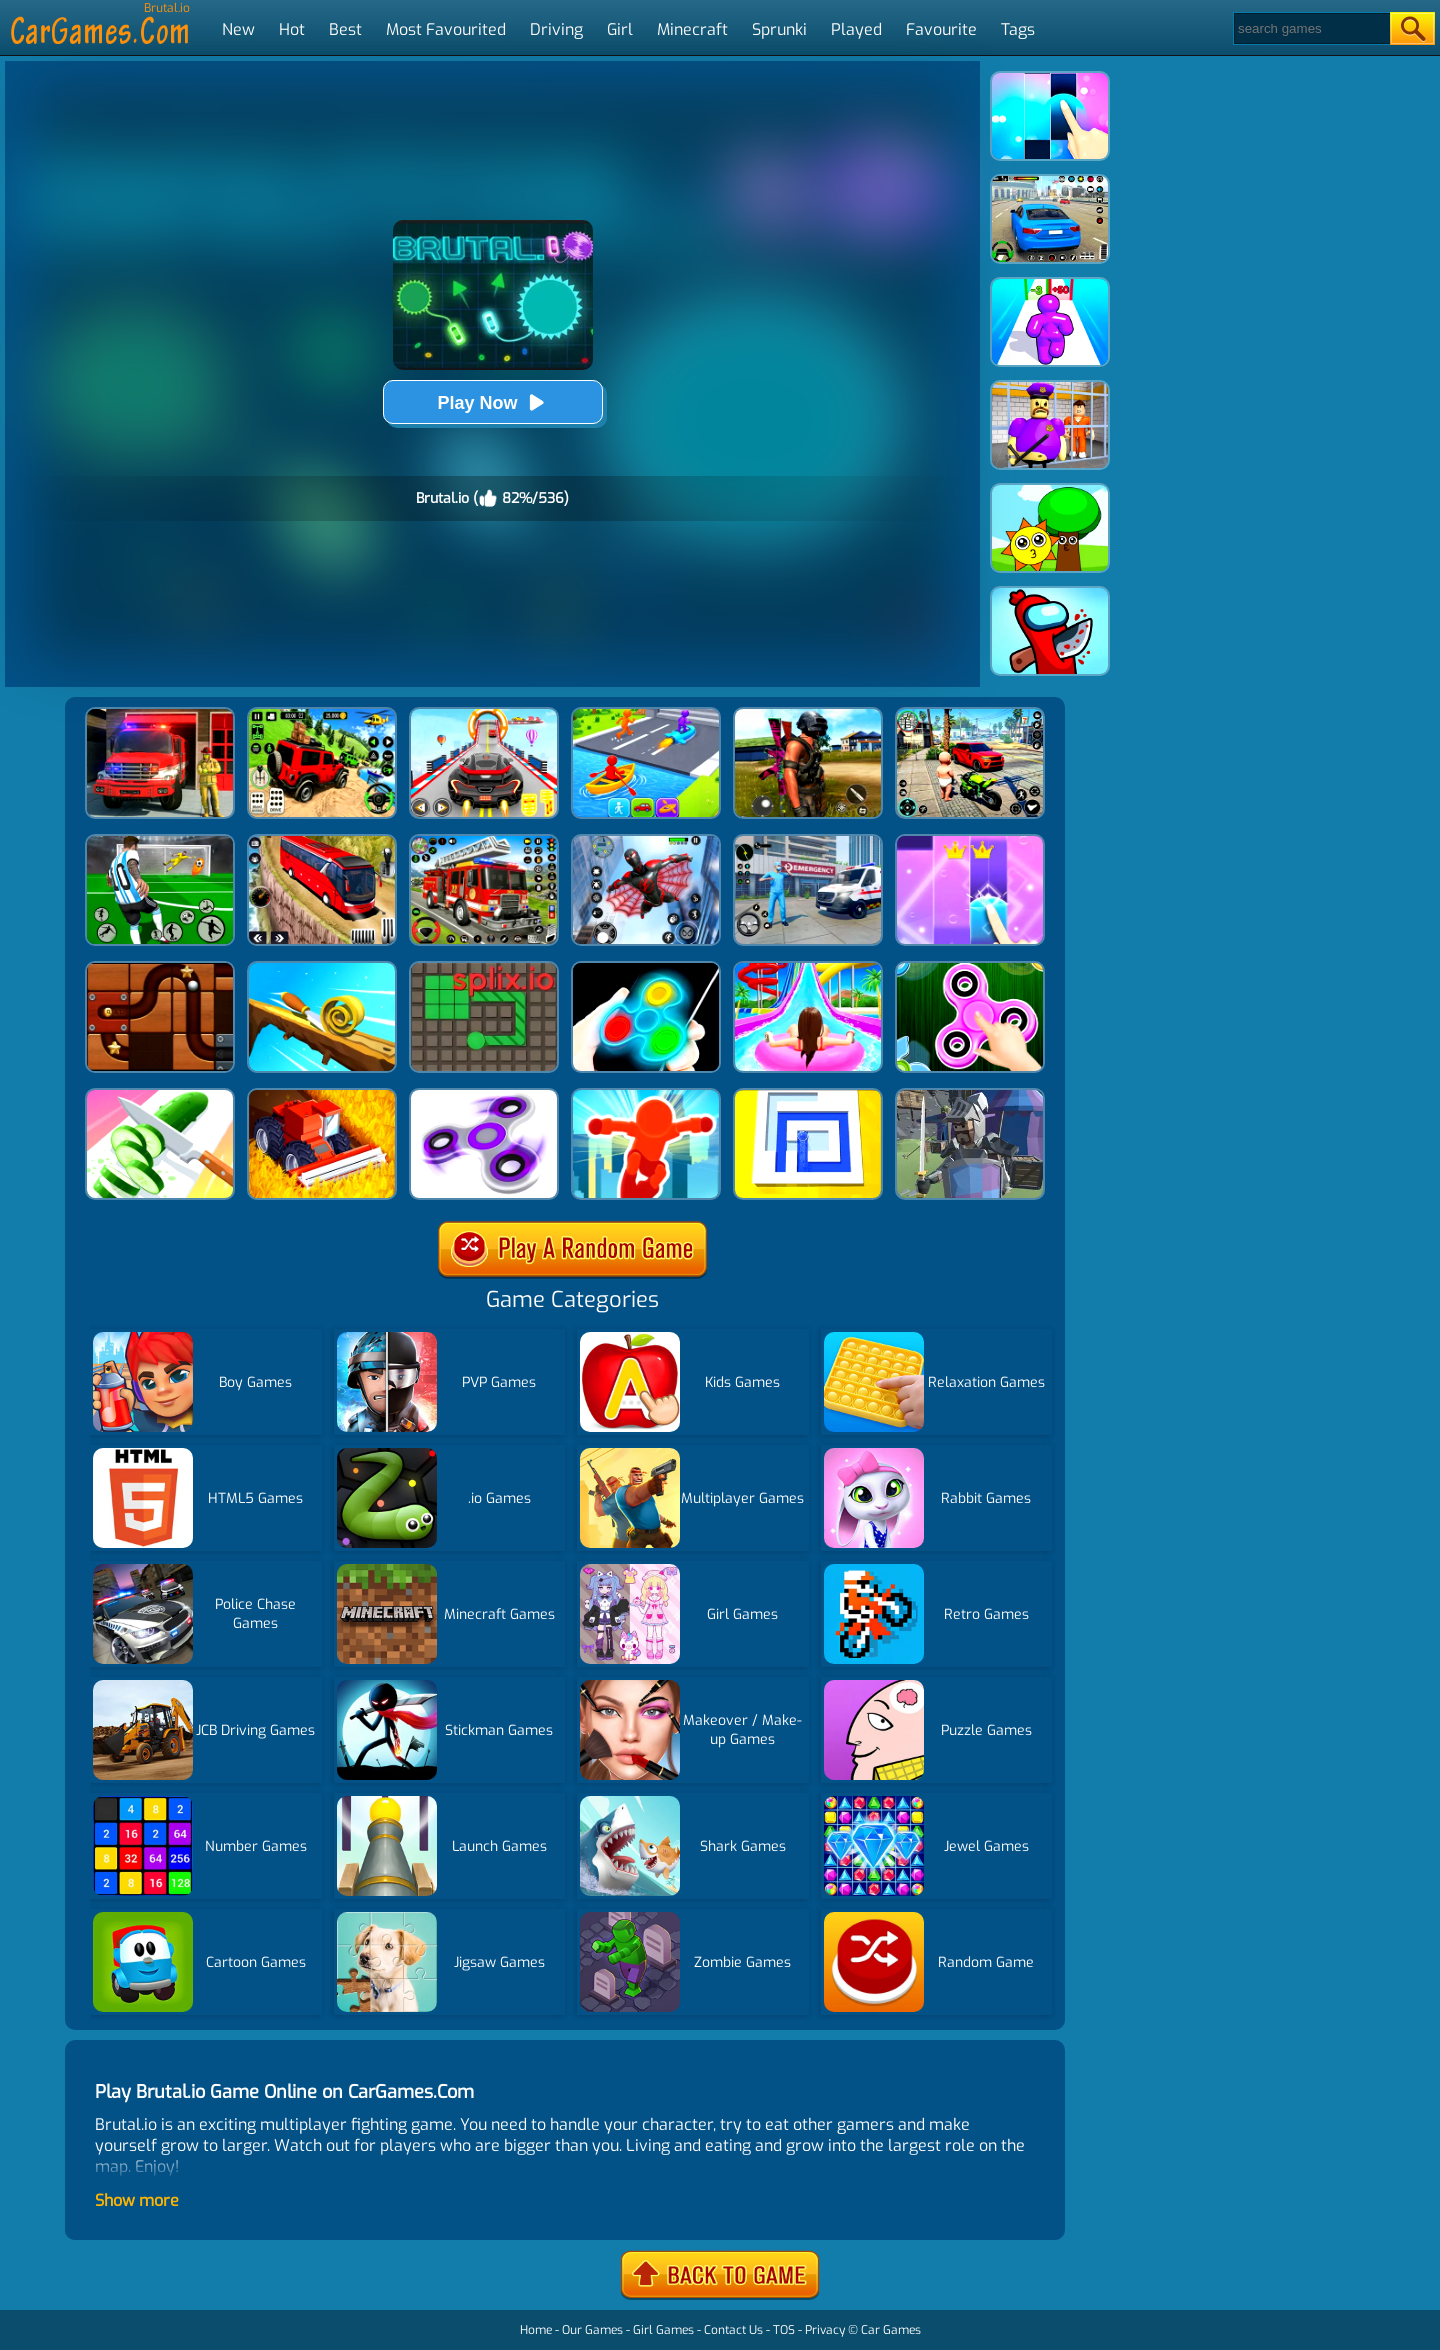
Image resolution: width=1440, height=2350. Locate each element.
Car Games (891, 2330)
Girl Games (663, 2330)
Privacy (825, 2330)
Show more (137, 2200)
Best (345, 29)
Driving (556, 29)
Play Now (492, 402)
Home (536, 2330)
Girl (620, 29)
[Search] (1310, 28)
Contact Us (733, 2330)
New (238, 29)
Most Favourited (446, 29)
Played (856, 29)
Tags (1018, 29)
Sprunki (779, 29)
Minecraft (692, 29)
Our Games (592, 2330)
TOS (784, 2330)
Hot (292, 29)
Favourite (941, 29)
